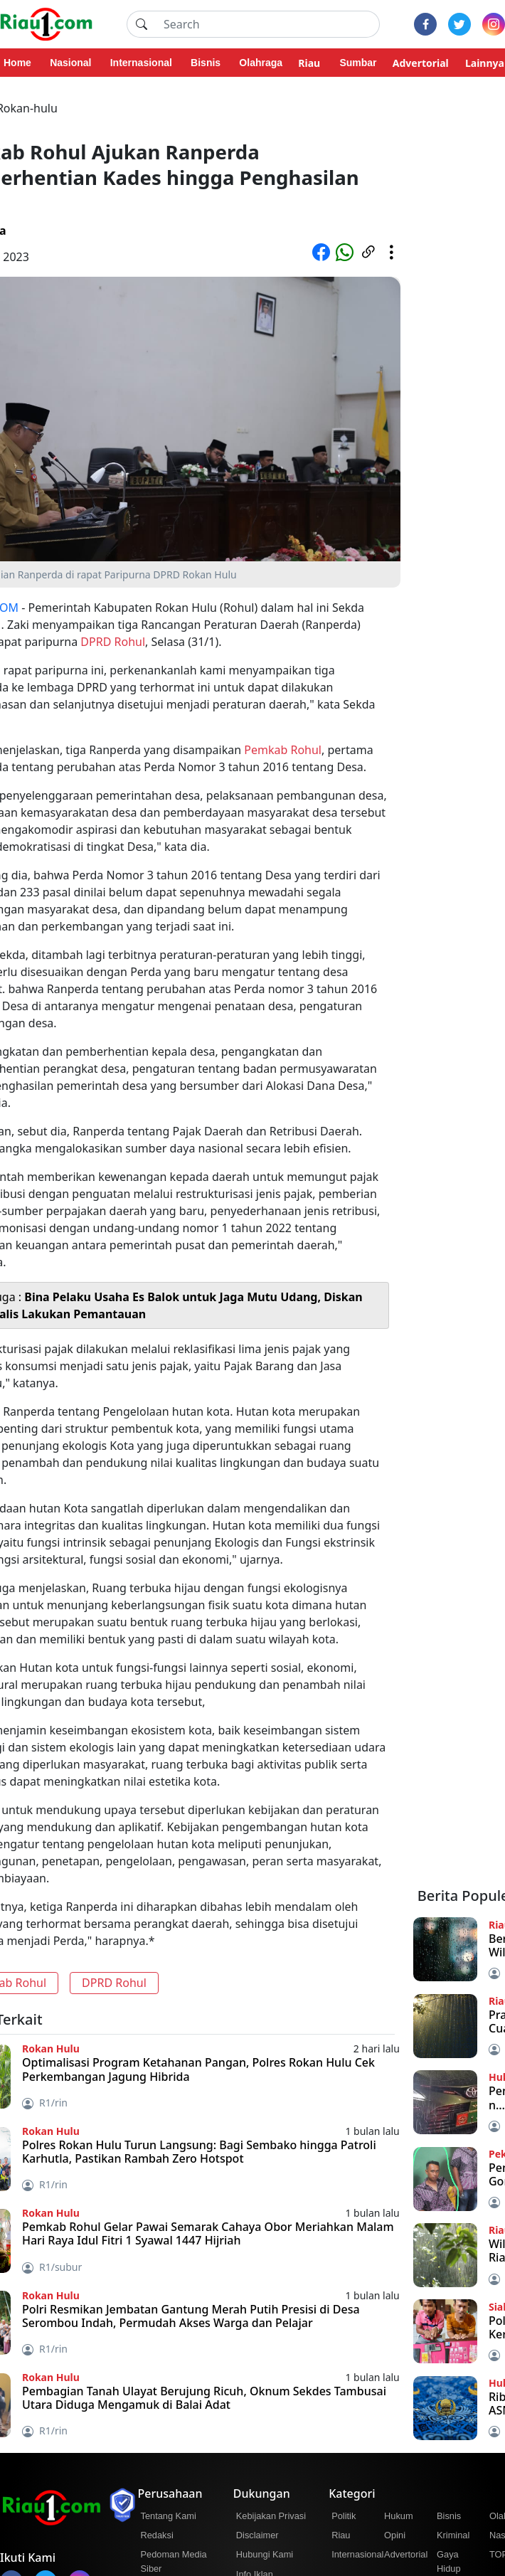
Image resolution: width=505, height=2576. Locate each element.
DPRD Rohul (112, 642)
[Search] (267, 24)
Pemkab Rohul (282, 750)
